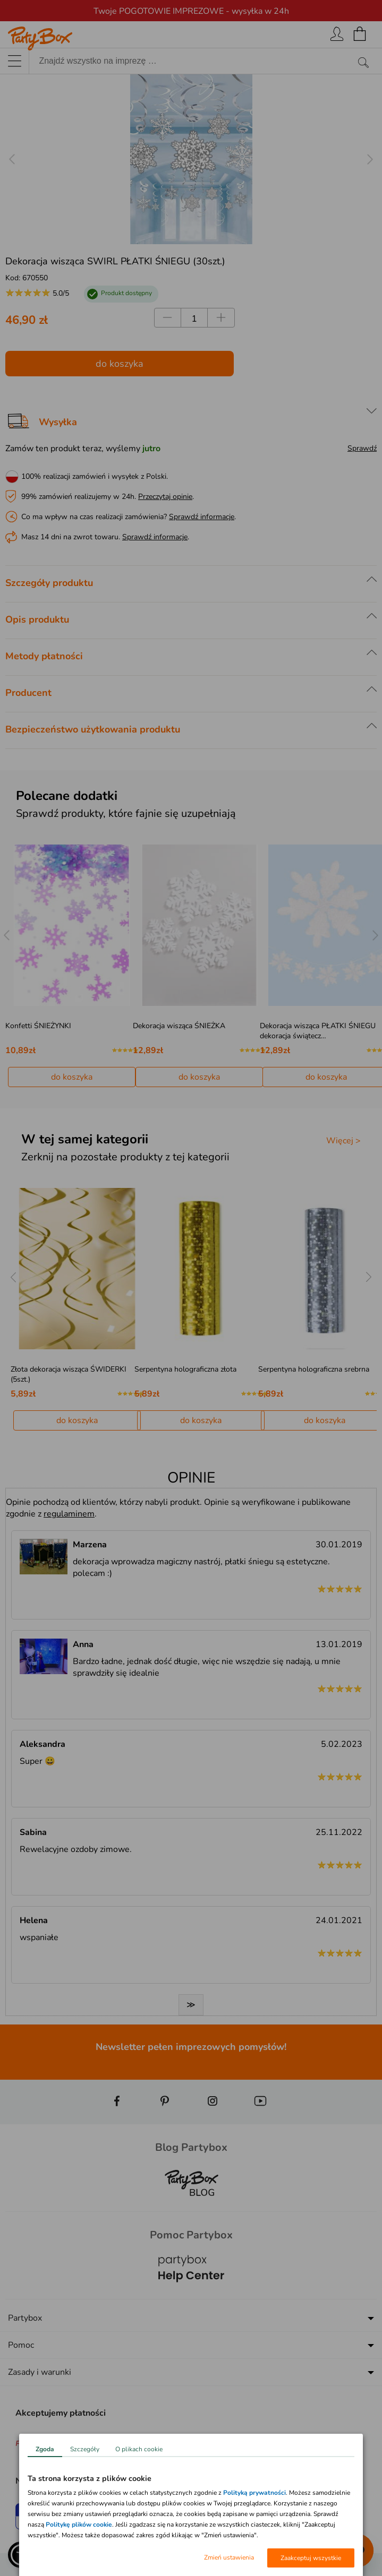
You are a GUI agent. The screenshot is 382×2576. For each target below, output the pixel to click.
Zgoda (45, 2449)
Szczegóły (84, 2449)
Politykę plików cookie (79, 2524)
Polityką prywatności (254, 2492)
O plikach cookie (139, 2449)
